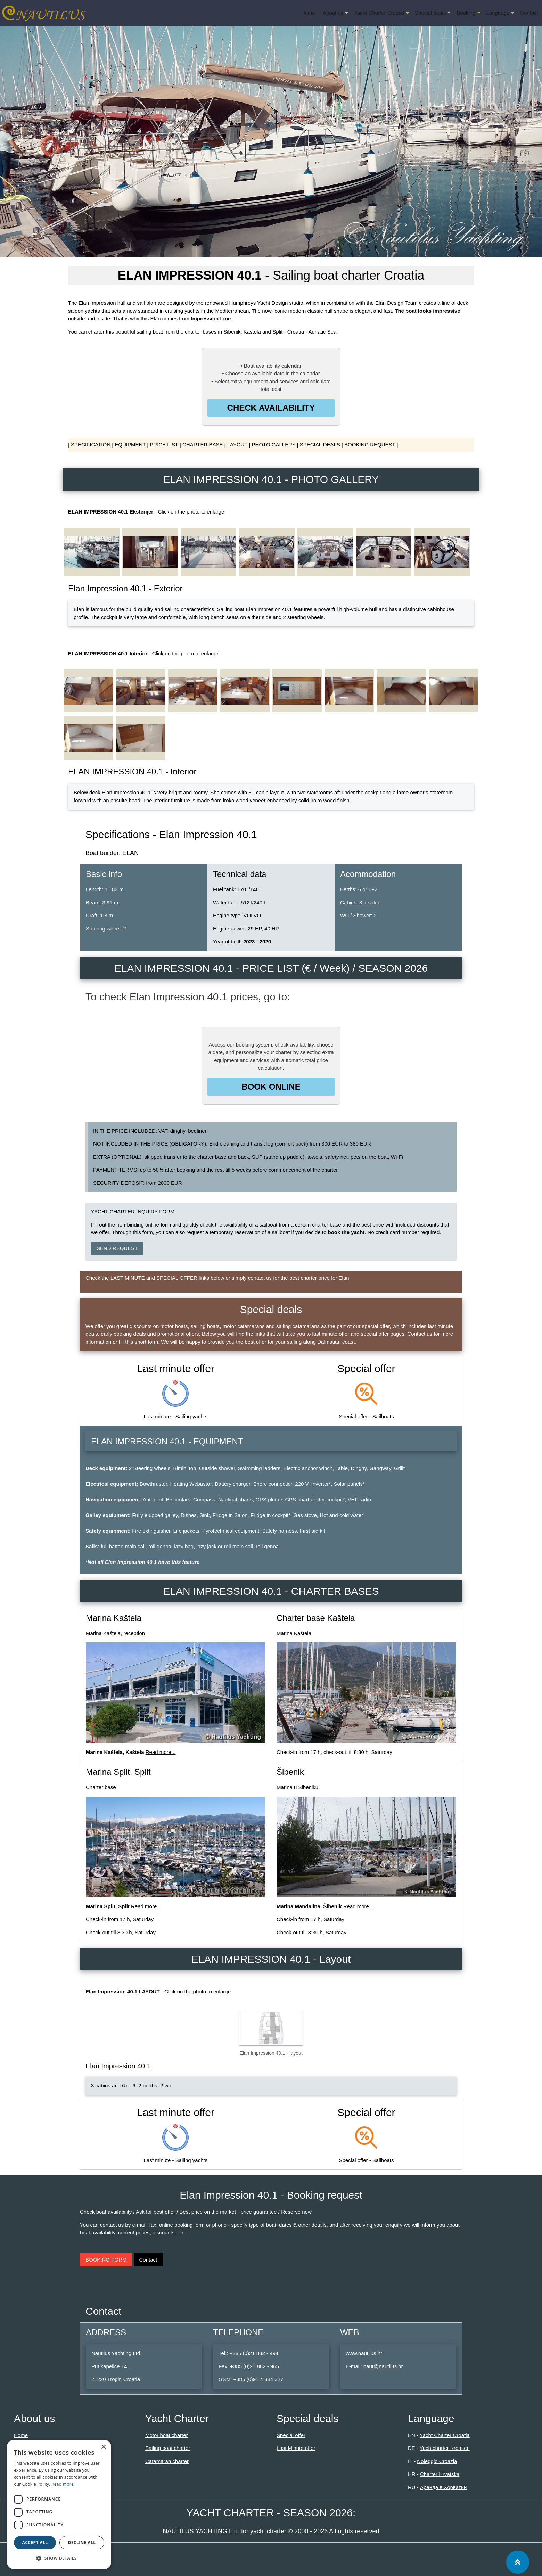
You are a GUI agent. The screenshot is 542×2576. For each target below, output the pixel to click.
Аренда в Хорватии (443, 2487)
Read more (62, 2484)
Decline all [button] (82, 2542)
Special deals (430, 13)
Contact (529, 13)
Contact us (419, 1334)
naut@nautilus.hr (383, 2366)
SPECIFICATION (90, 445)
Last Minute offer (296, 2448)
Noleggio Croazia (437, 2461)
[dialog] (59, 2504)
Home (308, 13)
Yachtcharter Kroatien (445, 2448)
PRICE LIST (164, 445)
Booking (466, 13)
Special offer (291, 2435)
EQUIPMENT (130, 445)
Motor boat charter (166, 2435)
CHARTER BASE (202, 445)
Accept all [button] (35, 2542)
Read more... (161, 1752)
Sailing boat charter (167, 2448)
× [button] (103, 2447)
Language (498, 13)
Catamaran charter (167, 2461)
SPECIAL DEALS (320, 445)
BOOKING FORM (105, 2260)
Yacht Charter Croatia (379, 13)
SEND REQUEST (117, 1248)
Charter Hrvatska (439, 2474)
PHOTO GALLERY (274, 445)
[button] (59, 2558)
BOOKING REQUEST (369, 445)
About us (333, 13)
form (153, 1342)
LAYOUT (237, 445)
